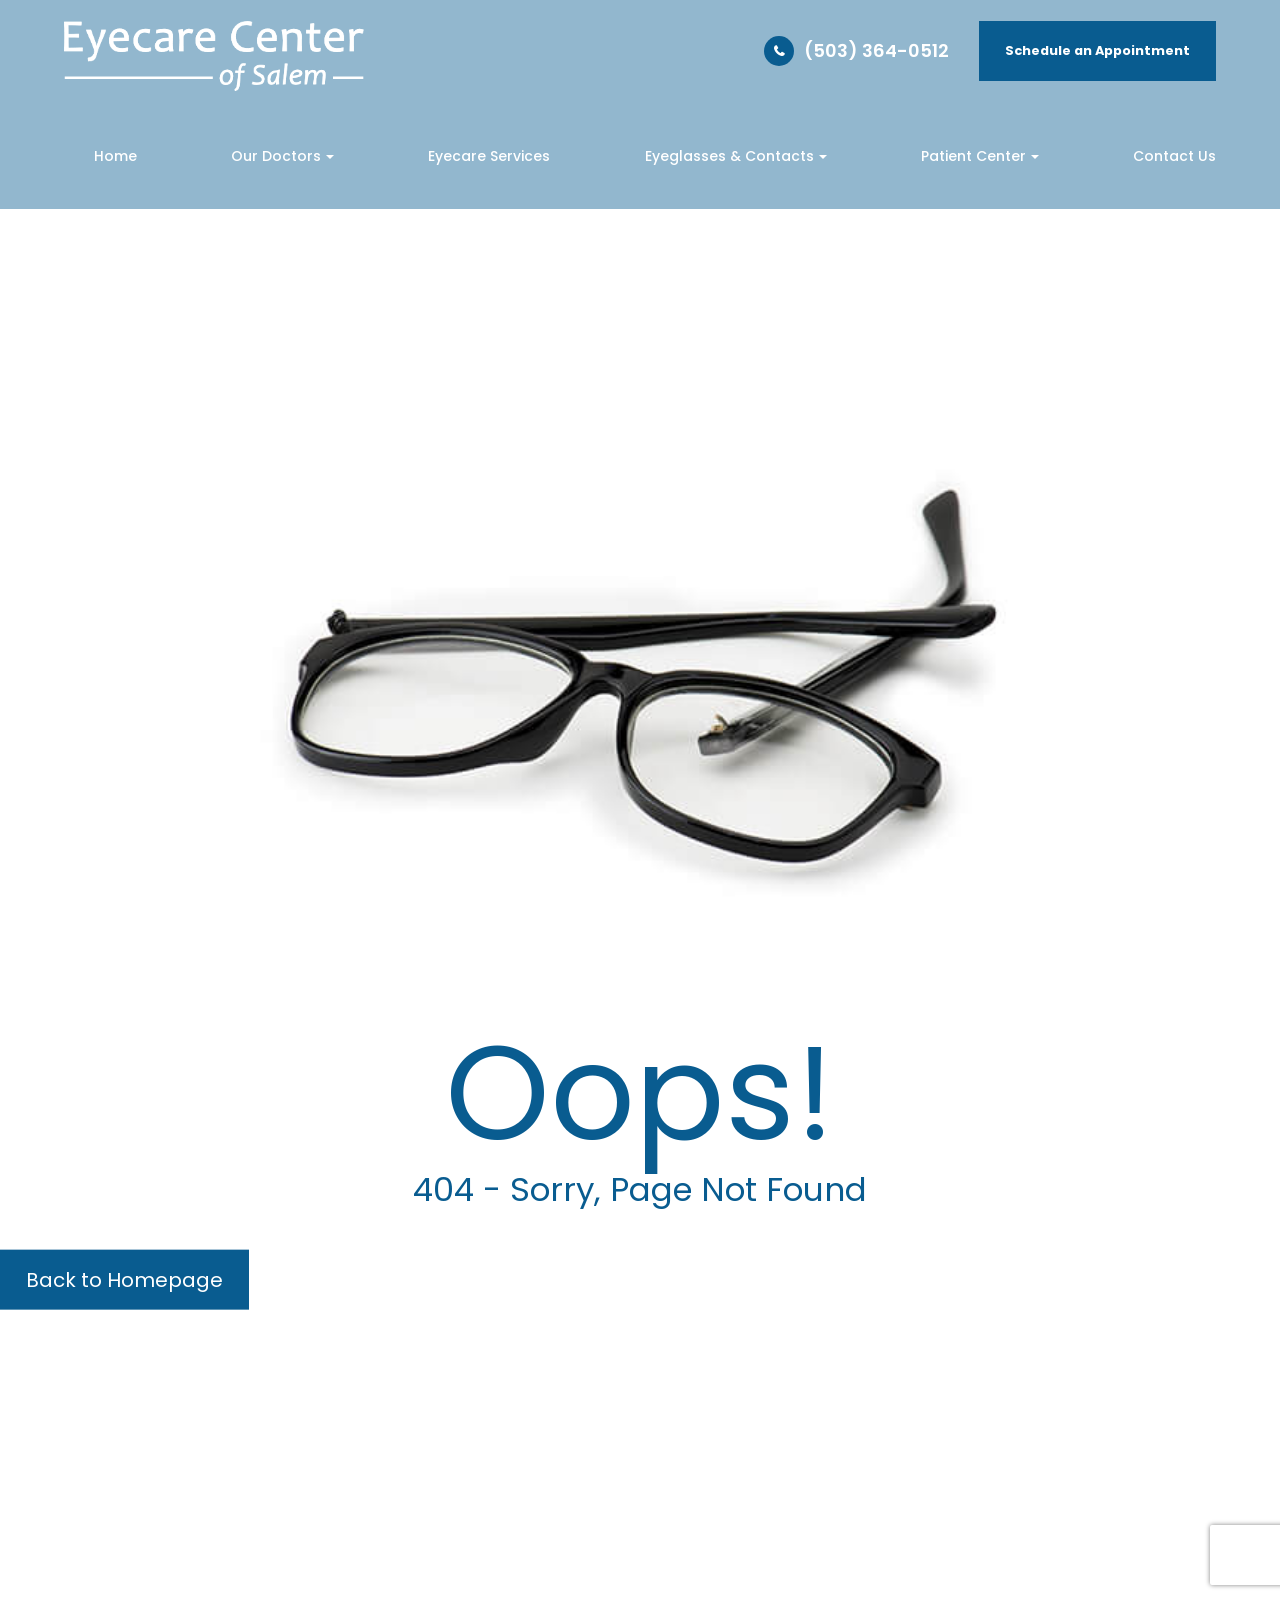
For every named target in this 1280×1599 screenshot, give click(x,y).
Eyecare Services (489, 156)
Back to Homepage (124, 1280)
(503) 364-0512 (876, 50)
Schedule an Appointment (1097, 50)
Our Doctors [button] (282, 156)
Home (115, 156)
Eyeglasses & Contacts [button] (736, 156)
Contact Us (1174, 156)
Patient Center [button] (980, 156)
